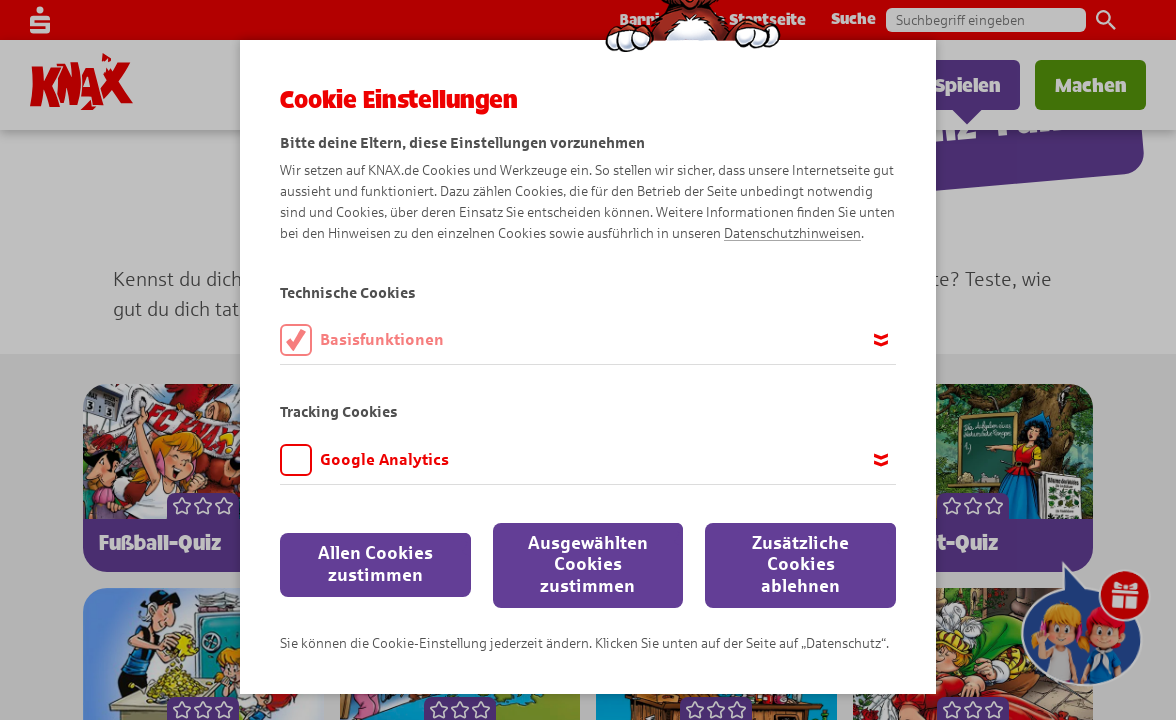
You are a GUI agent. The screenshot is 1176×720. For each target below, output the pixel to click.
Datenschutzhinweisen (792, 233)
